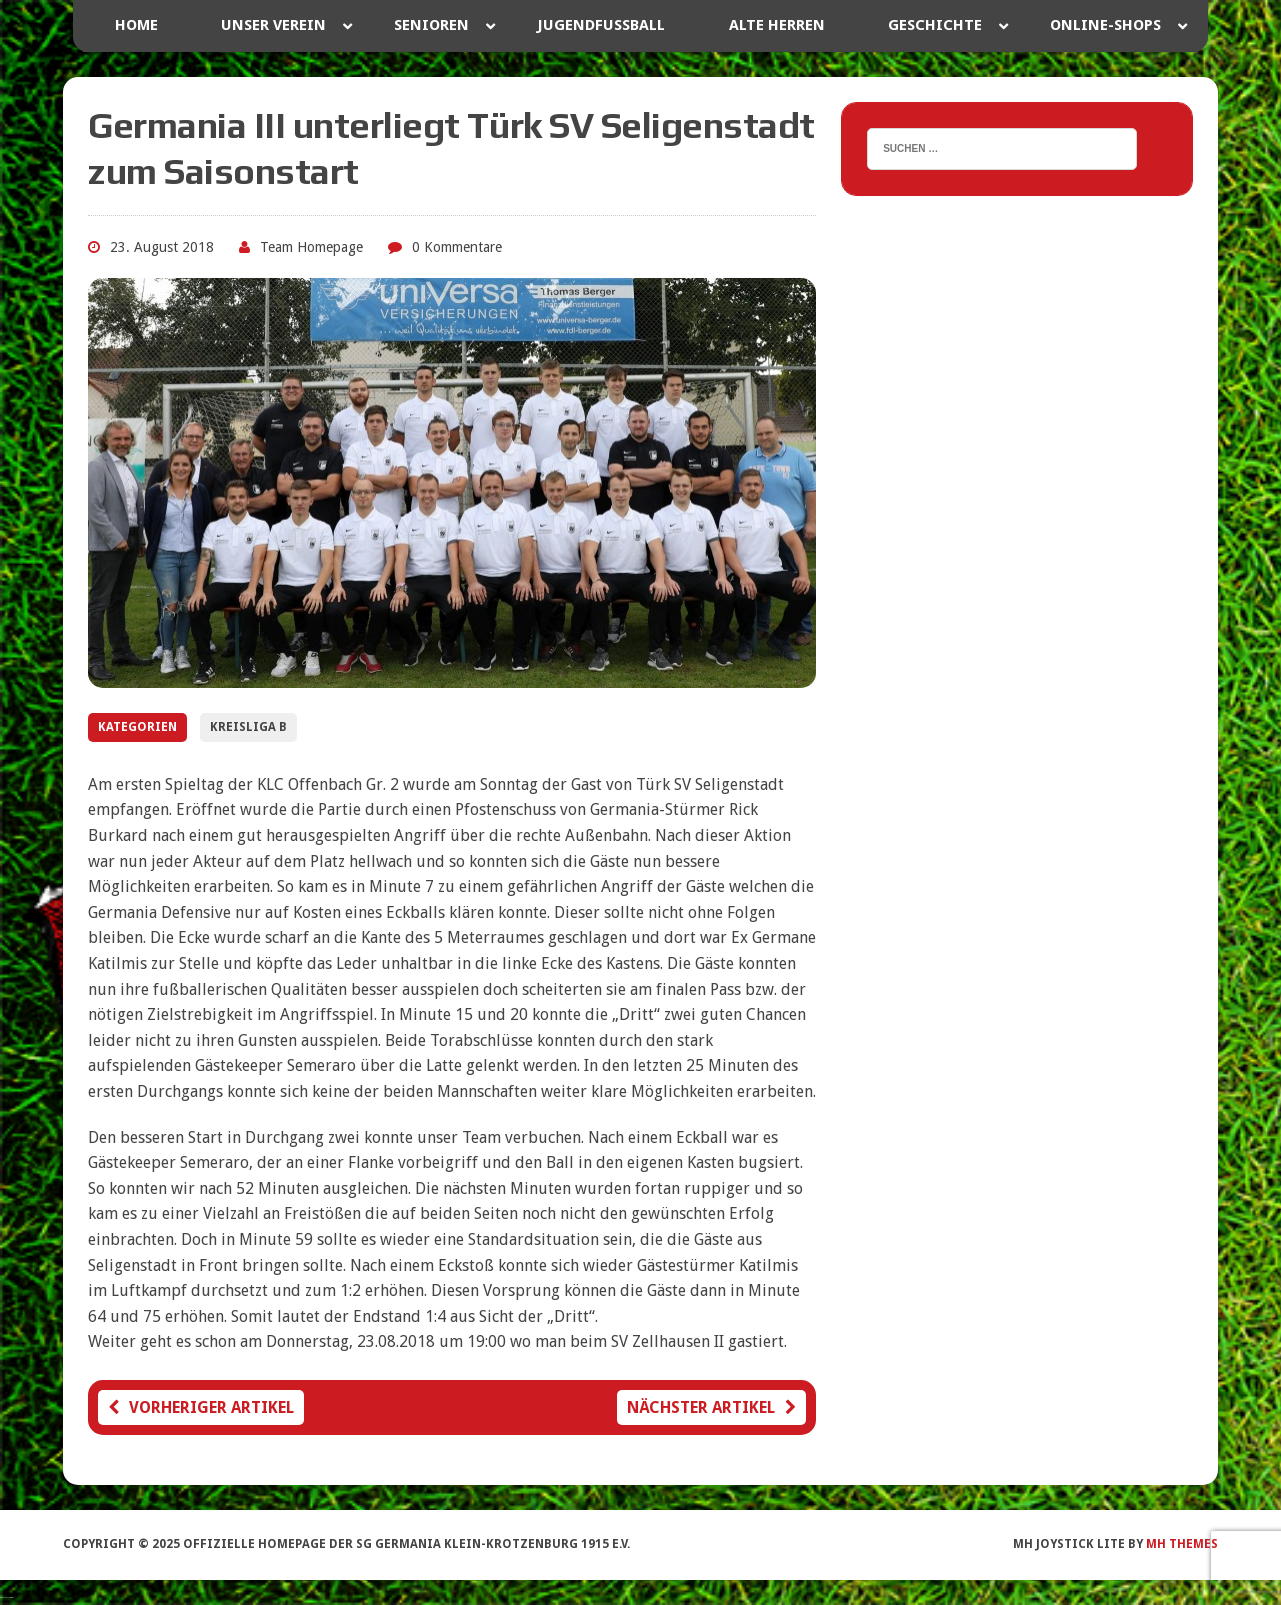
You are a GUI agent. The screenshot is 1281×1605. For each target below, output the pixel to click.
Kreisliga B (248, 727)
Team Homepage (311, 247)
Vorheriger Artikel (201, 1407)
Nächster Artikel (711, 1407)
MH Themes (1182, 1544)
